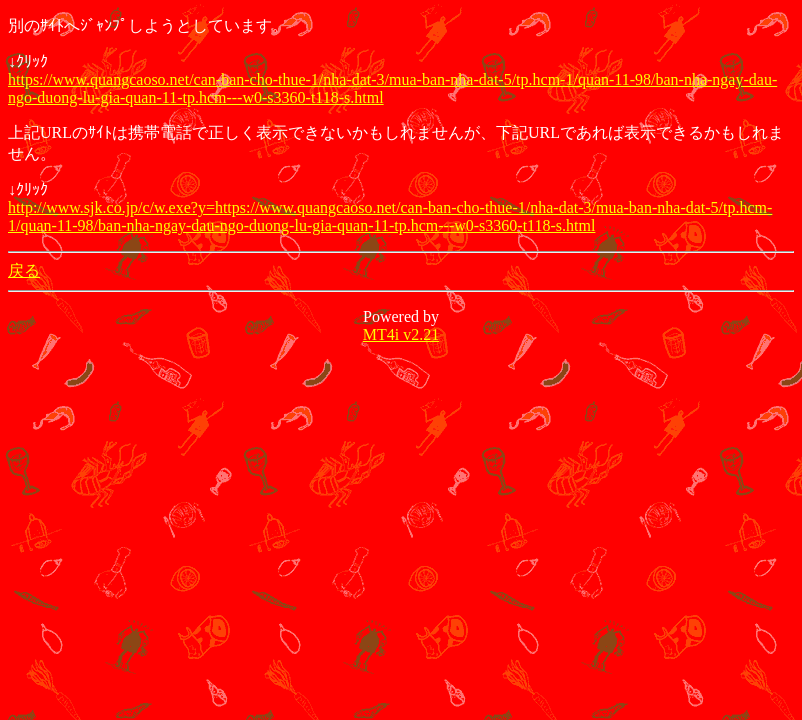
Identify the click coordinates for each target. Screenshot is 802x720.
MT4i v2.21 (401, 334)
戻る (24, 270)
